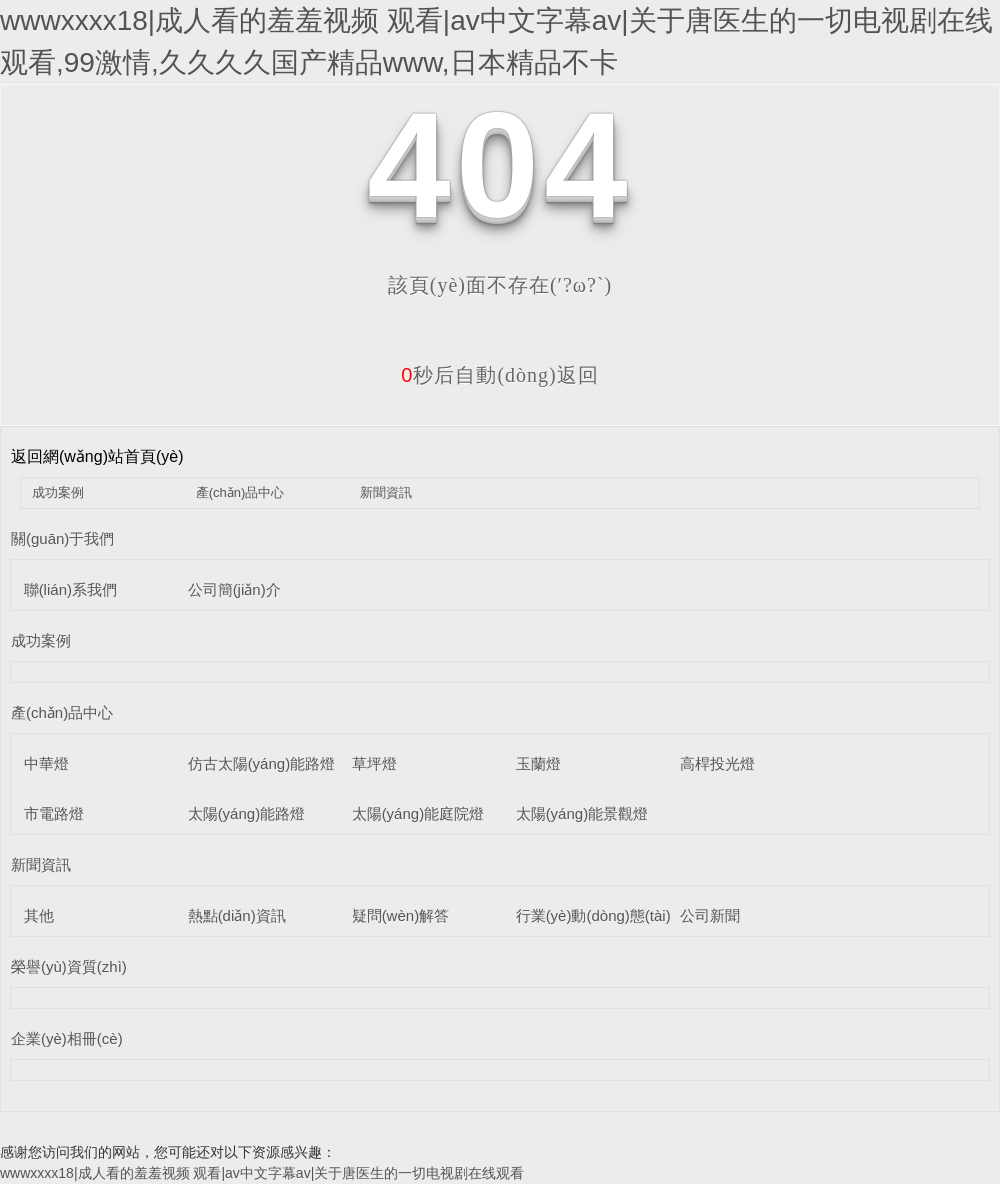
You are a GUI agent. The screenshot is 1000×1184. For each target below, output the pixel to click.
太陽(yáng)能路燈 (247, 813)
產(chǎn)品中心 (240, 492)
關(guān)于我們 (62, 538)
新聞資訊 (386, 492)
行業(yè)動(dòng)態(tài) (593, 915)
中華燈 (46, 763)
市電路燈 (54, 813)
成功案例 (58, 492)
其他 (39, 915)
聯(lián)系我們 (70, 589)
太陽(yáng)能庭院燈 (418, 813)
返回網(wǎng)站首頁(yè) (97, 456)
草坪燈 (374, 763)
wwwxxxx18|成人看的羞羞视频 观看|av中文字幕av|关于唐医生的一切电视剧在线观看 (262, 1173)
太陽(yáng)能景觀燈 (582, 813)
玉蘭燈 (538, 763)
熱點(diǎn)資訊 (237, 915)
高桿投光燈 (717, 763)
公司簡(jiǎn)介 (234, 589)
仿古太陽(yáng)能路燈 (262, 763)
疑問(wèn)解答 (401, 915)
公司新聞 (710, 915)
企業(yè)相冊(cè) (67, 1038)
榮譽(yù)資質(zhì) (69, 966)
